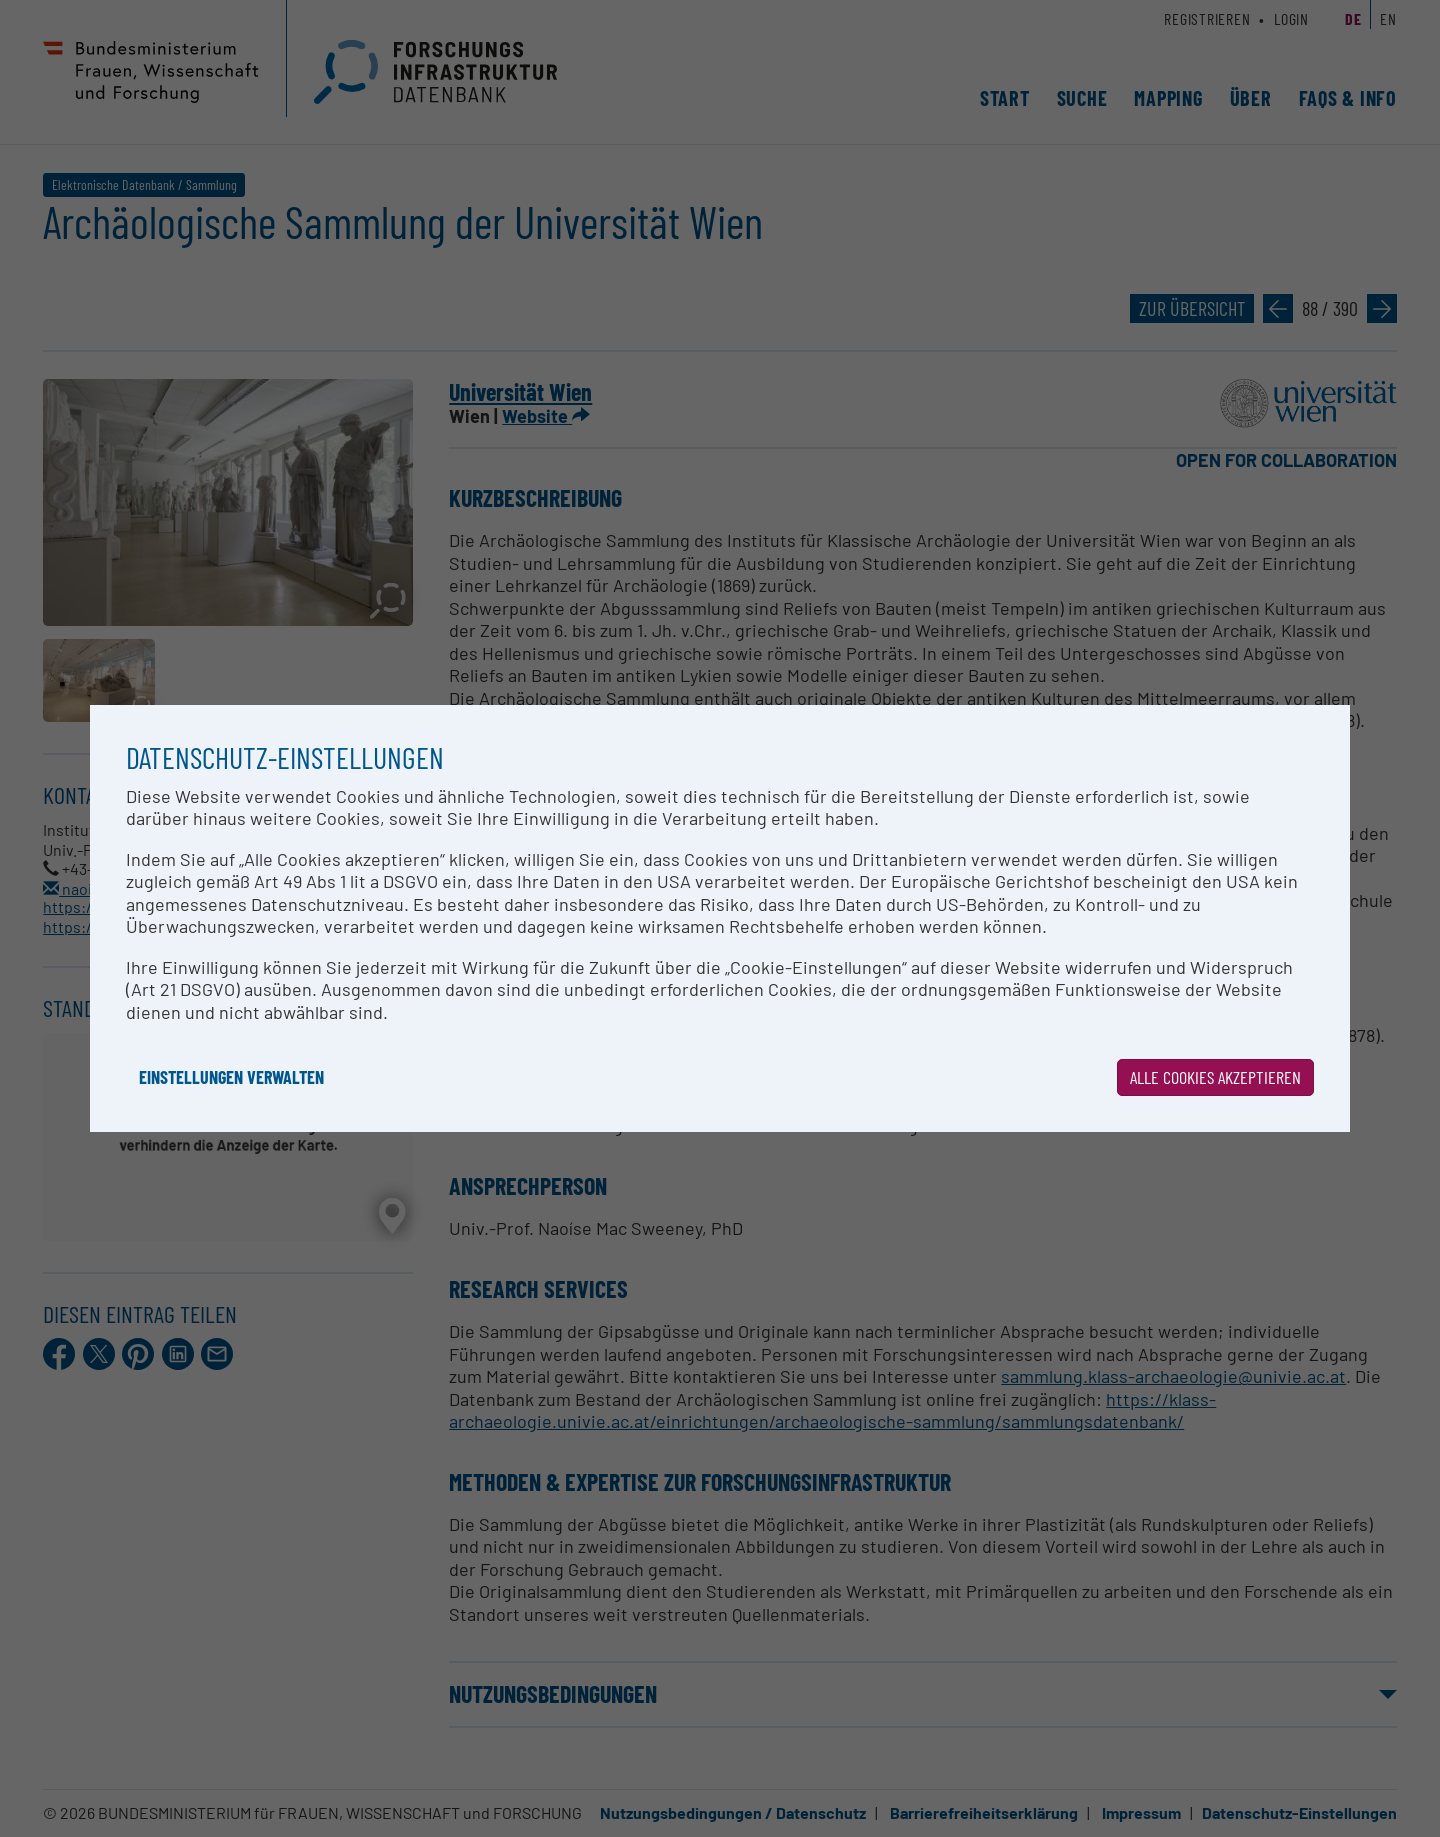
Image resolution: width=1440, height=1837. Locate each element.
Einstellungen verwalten (231, 1077)
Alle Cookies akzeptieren (1215, 1077)
